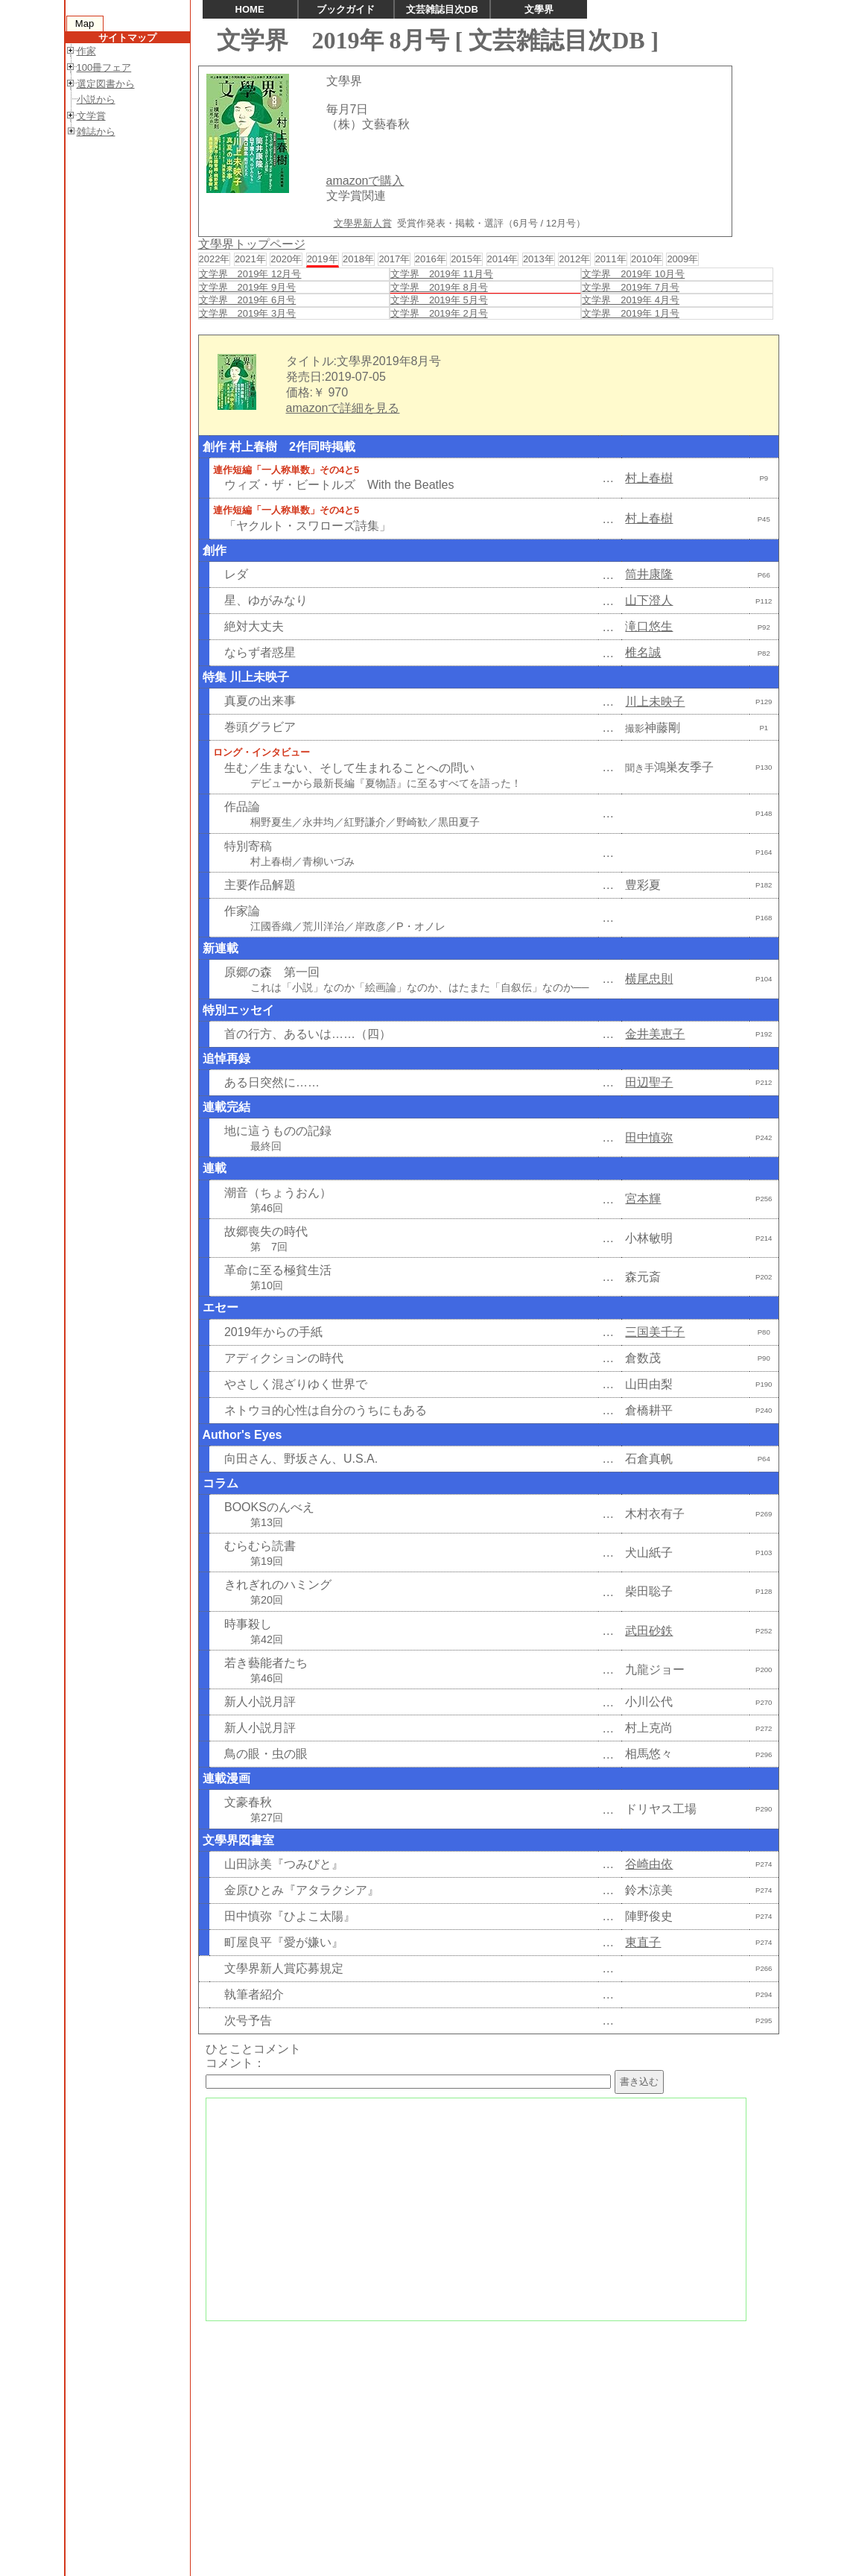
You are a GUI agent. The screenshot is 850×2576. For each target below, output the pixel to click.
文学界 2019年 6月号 (247, 300)
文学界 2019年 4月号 (630, 300)
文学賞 (91, 115)
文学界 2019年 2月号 (439, 313)
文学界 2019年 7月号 (630, 287)
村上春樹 (649, 478)
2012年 (574, 259)
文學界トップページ (251, 244)
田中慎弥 (649, 1137)
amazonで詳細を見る (343, 408)
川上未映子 (655, 701)
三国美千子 (655, 1332)
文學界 (539, 9)
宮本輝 (643, 1198)
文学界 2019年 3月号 (247, 313)
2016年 (430, 259)
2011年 (611, 259)
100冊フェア (104, 67)
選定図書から (106, 83)
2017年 (394, 259)
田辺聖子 (649, 1082)
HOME (249, 9)
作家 (86, 51)
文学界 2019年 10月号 (633, 273)
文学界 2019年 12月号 (250, 273)
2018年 (358, 259)
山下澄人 (649, 600)
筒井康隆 (649, 574)
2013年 (538, 259)
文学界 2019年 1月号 (630, 313)
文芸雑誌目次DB (442, 9)
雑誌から (96, 131)
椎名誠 (643, 652)
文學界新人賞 (363, 223)
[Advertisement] (487, 2434)
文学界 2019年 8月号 (439, 287)
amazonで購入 (365, 180)
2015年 (466, 259)
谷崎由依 (649, 1864)
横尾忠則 (649, 978)
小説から (96, 99)
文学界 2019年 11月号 (441, 273)
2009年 (682, 259)
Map (84, 23)
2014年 (502, 259)
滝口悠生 (649, 626)
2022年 (214, 259)
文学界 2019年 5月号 (439, 300)
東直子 (643, 1942)
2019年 (322, 259)
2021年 (250, 259)
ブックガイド (346, 9)
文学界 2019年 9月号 (247, 287)
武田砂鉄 (649, 1630)
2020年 (286, 259)
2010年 (646, 259)
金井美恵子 (655, 1034)
